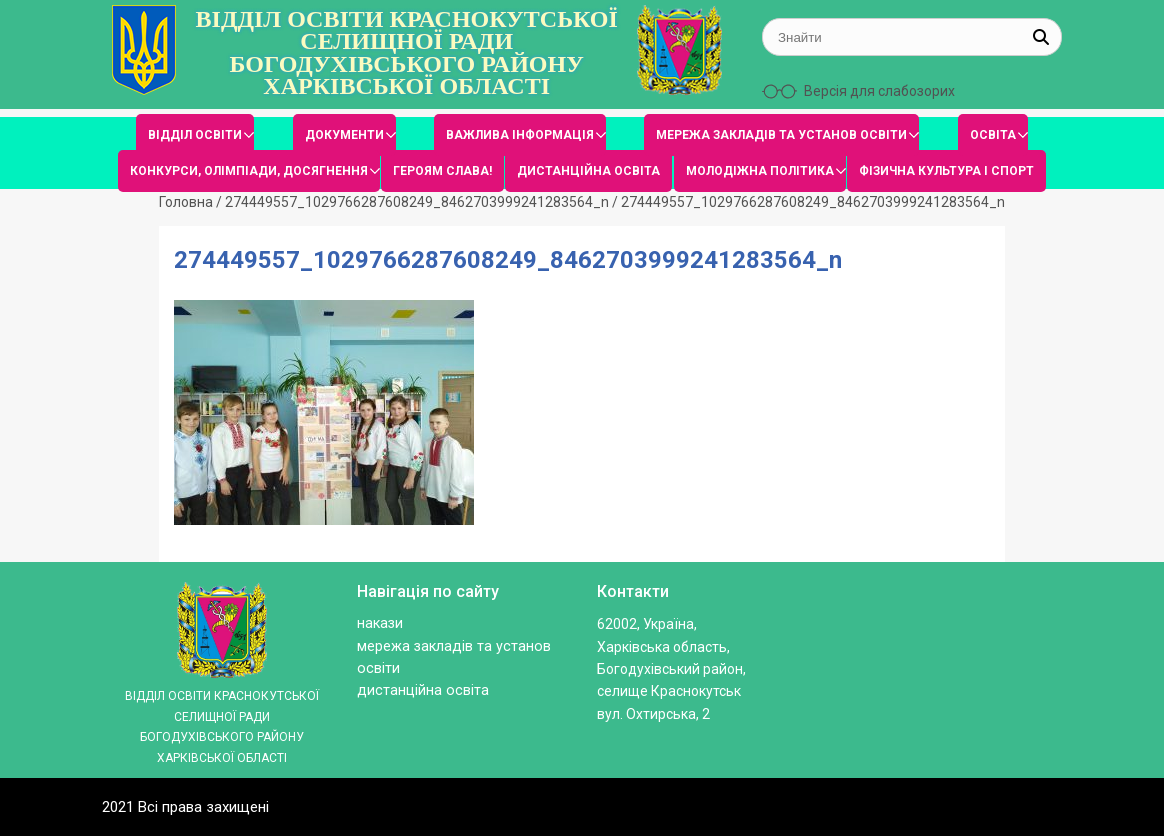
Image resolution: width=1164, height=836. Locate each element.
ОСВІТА (993, 135)
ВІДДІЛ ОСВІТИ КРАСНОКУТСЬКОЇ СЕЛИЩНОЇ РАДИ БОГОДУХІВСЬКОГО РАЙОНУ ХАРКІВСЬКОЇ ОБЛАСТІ (407, 53)
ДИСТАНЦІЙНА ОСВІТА (588, 171)
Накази (380, 623)
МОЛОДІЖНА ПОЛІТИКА (760, 171)
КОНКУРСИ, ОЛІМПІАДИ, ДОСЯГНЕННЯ (249, 171)
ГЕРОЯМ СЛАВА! (442, 171)
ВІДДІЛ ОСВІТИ (195, 135)
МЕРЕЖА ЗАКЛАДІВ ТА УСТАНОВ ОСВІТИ (781, 135)
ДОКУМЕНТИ (344, 135)
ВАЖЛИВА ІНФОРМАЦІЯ (520, 135)
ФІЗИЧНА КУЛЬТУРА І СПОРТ (946, 171)
